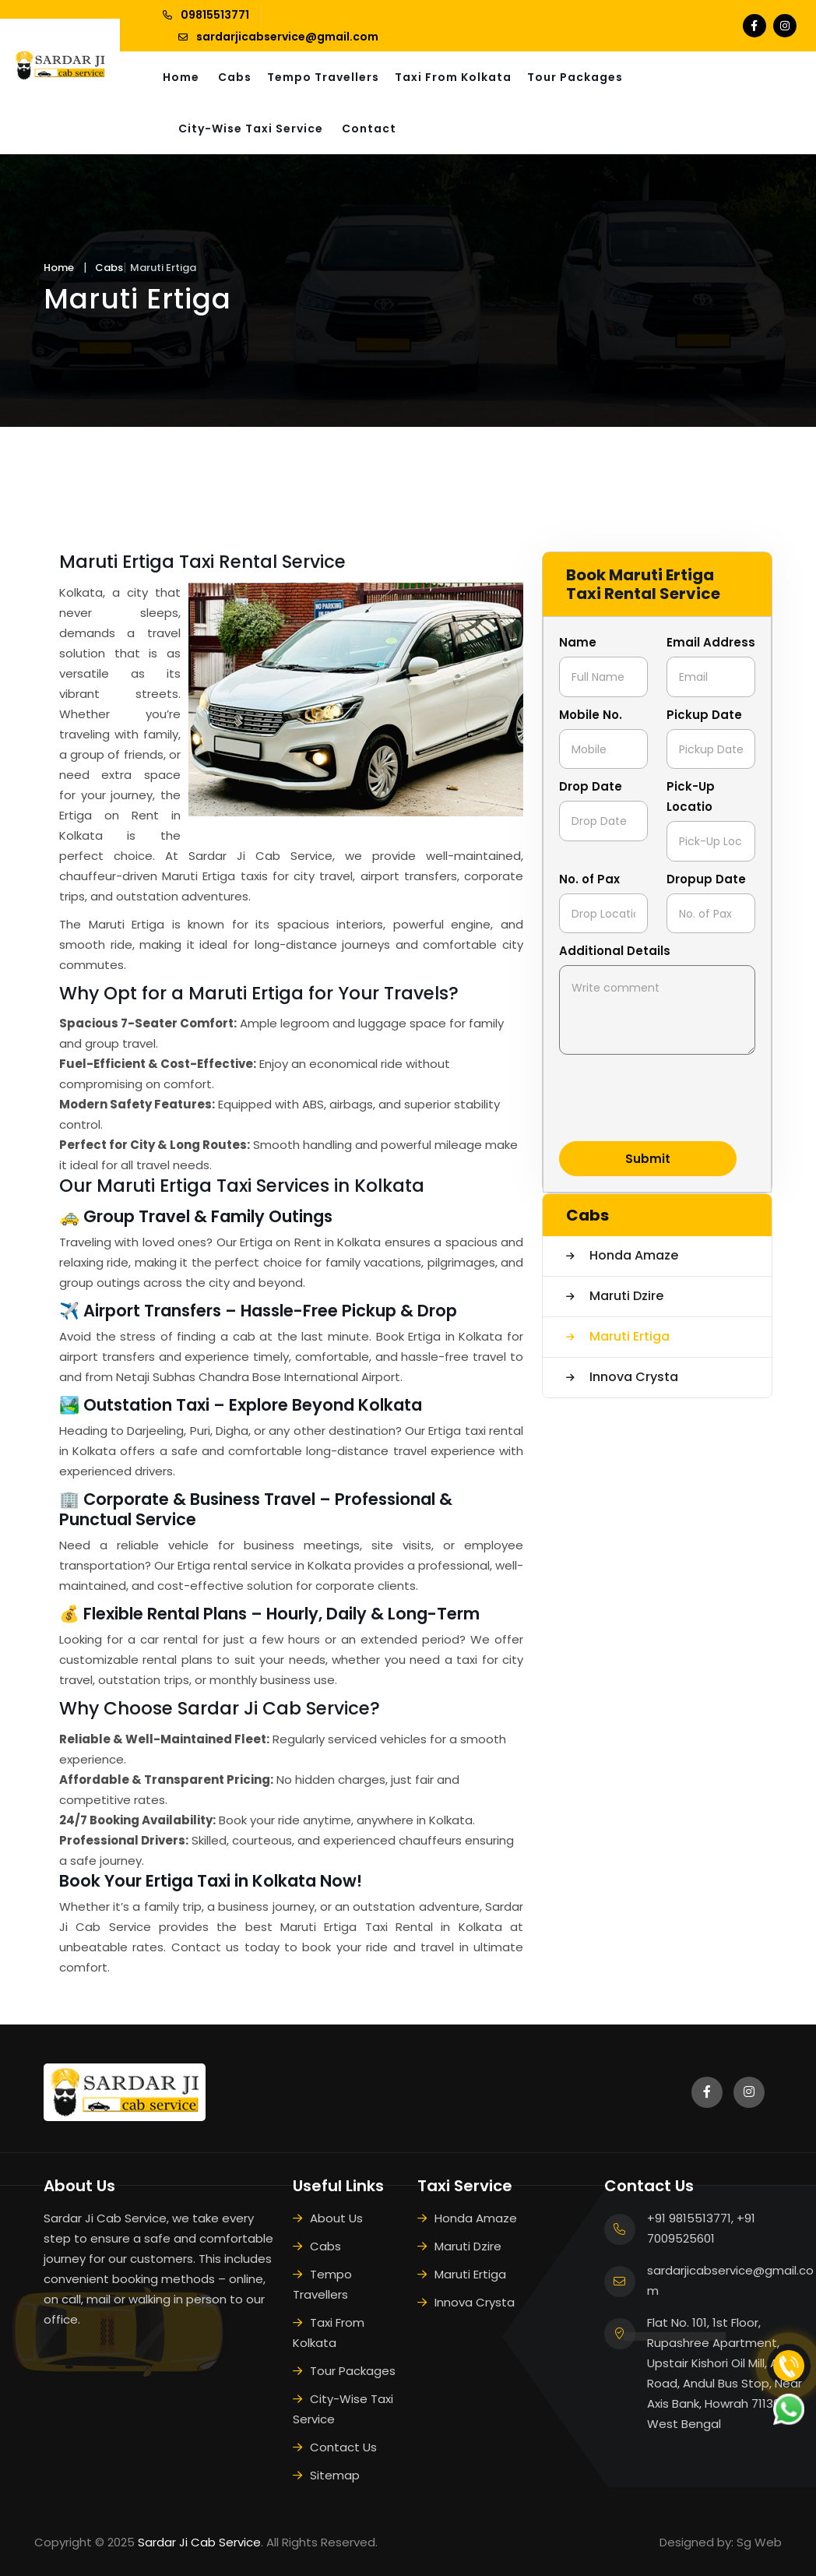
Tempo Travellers (323, 77)
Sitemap (335, 2475)
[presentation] (677, 1099)
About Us (336, 2218)
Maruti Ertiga (628, 1336)
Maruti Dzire (624, 1296)
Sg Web (759, 2542)
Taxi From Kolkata (453, 77)
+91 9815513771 (689, 2218)
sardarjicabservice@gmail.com (287, 36)
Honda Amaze (632, 1255)
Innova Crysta (632, 1377)
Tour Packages (575, 77)
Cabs (234, 77)
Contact (369, 128)
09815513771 (215, 15)
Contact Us (343, 2447)
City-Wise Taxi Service (250, 128)
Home (181, 77)
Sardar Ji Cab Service (199, 2542)
